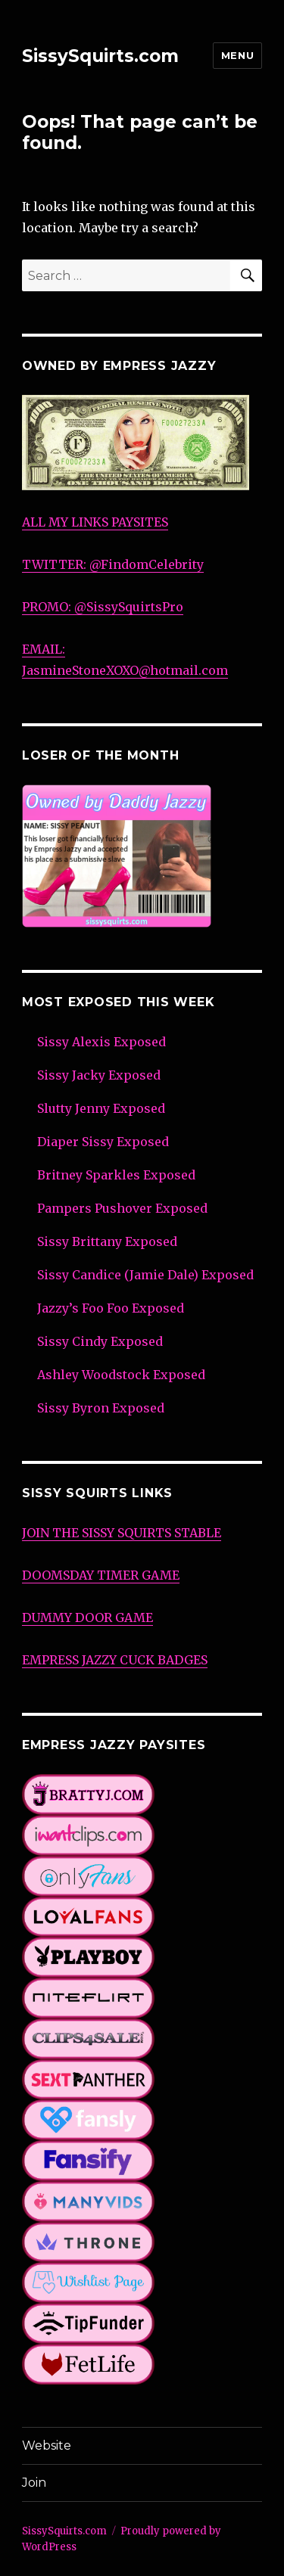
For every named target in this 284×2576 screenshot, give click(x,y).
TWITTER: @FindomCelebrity (113, 564)
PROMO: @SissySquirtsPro (102, 606)
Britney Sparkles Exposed (116, 1174)
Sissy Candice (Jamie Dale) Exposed (145, 1274)
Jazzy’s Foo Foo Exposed (110, 1308)
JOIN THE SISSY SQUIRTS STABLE (121, 1532)
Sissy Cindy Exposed (100, 1341)
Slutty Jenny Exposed (101, 1108)
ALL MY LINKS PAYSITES (95, 522)
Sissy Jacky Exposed (99, 1075)
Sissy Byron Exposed (100, 1407)
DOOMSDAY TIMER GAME (100, 1575)
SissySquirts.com (100, 56)
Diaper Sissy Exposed (103, 1141)
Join (34, 2482)
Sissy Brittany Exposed (107, 1241)
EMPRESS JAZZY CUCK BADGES (115, 1659)
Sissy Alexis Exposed (101, 1041)
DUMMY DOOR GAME (87, 1617)
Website (46, 2445)
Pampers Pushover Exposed (122, 1208)
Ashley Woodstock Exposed (121, 1374)
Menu (237, 55)
